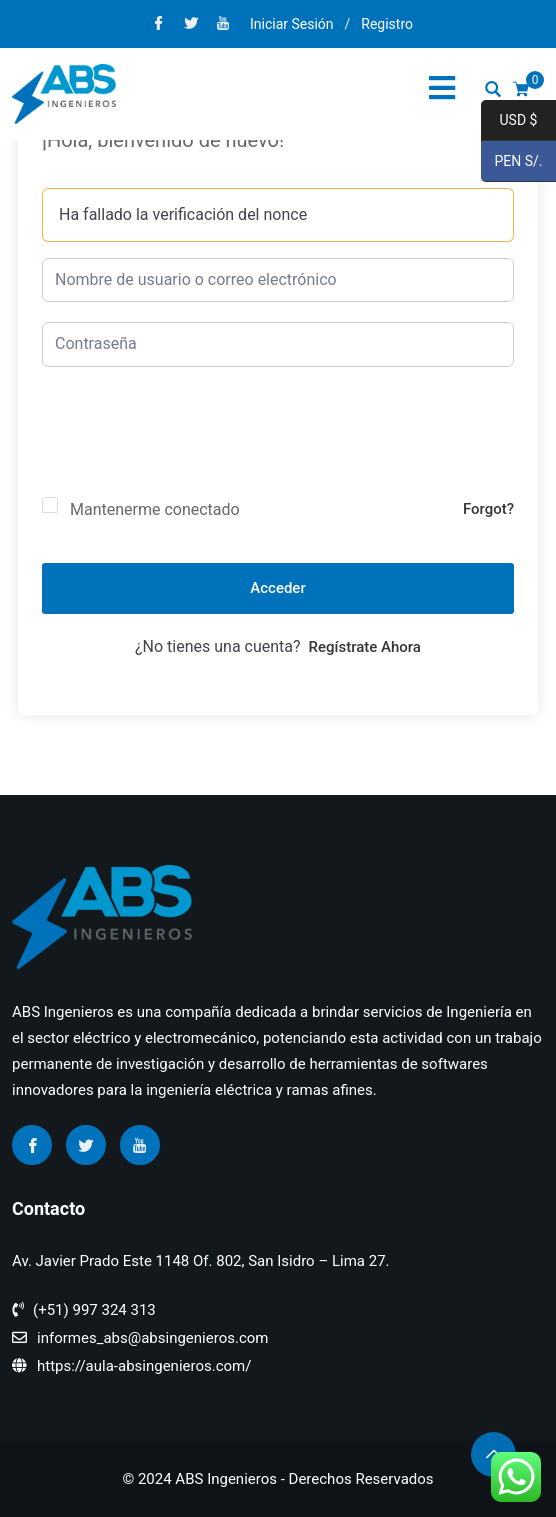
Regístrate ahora (365, 647)
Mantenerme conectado (155, 509)
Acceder (277, 588)
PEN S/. (512, 162)
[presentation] (194, 448)
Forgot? (488, 509)
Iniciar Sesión (292, 24)
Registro (387, 24)
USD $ (509, 121)
